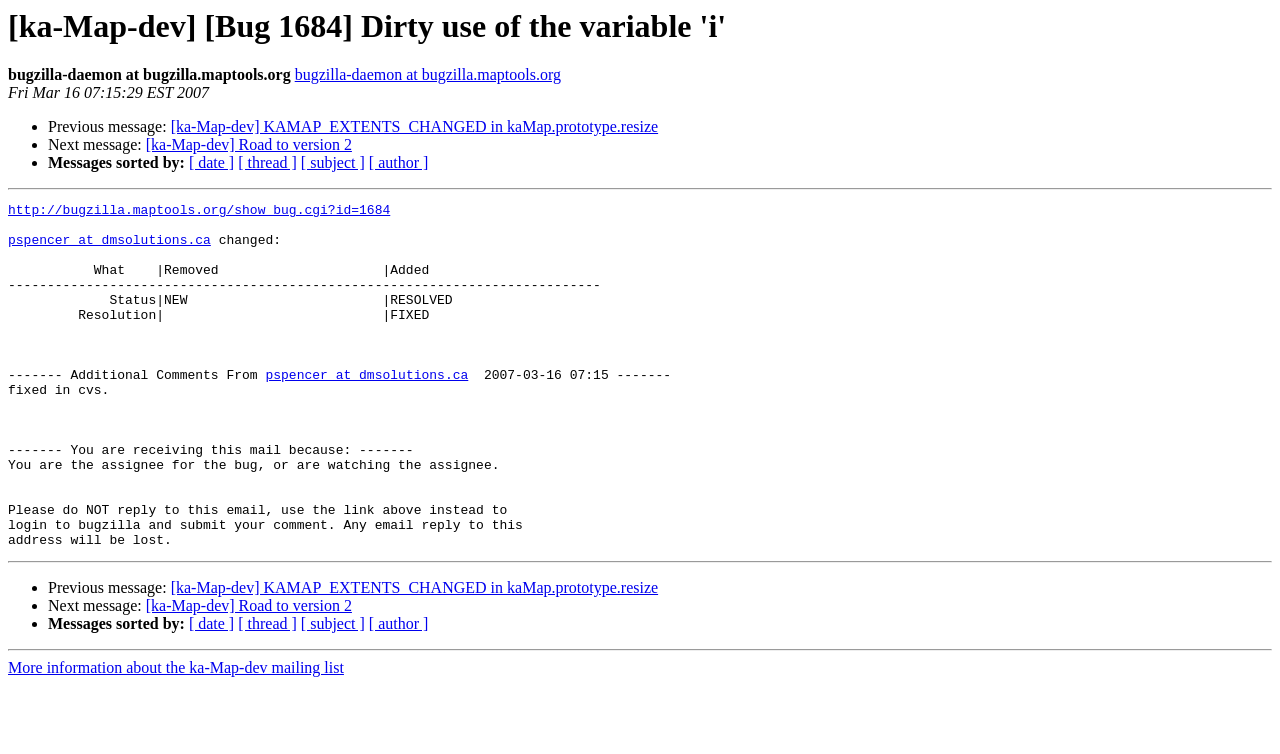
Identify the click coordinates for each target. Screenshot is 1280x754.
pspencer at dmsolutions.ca (109, 248)
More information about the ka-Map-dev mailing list (176, 736)
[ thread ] (267, 162)
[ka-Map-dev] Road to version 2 (249, 144)
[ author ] (399, 162)
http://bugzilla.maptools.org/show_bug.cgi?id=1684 (199, 212)
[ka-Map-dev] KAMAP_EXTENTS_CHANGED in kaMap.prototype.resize (414, 126)
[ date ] (211, 162)
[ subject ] (333, 162)
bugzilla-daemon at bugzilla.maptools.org (428, 74)
